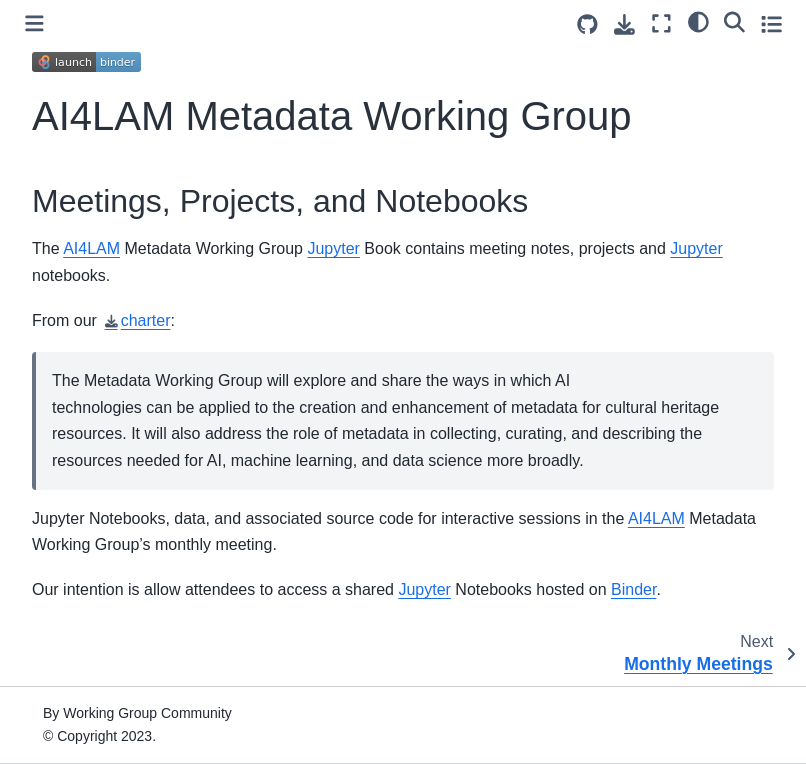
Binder (633, 589)
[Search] (734, 21)
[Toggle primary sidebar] (34, 23)
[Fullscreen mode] (661, 23)
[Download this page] (624, 24)
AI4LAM (91, 248)
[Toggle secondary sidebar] (771, 23)
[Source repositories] (587, 24)
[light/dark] (698, 21)
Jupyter (333, 248)
